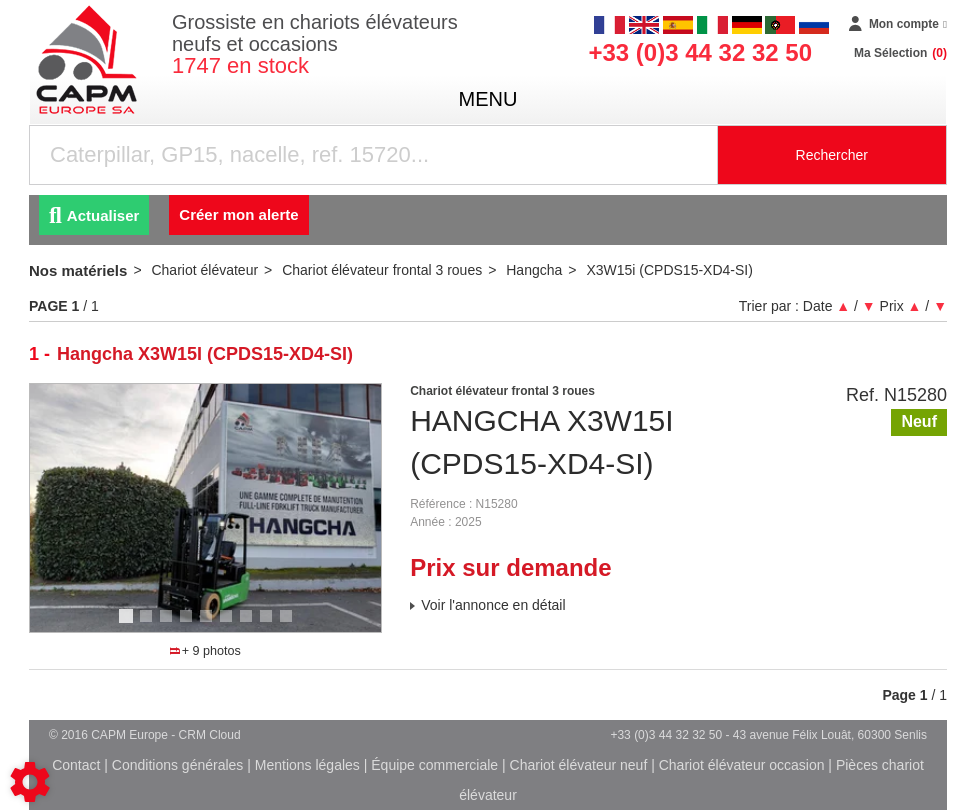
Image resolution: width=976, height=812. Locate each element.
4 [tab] (189, 625)
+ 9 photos (205, 651)
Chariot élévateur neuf (579, 765)
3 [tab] (169, 625)
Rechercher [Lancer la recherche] (832, 155)
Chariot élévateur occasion (742, 765)
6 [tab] (229, 625)
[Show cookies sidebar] (30, 782)
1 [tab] (129, 625)
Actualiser (94, 215)
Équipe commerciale (434, 765)
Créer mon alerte (238, 214)
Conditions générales (178, 765)
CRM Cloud (210, 735)
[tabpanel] (206, 508)
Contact (76, 765)
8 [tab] (269, 625)
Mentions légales (307, 765)
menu (488, 99)
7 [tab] (249, 625)
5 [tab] (209, 625)
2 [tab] (149, 625)
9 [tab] (289, 625)
